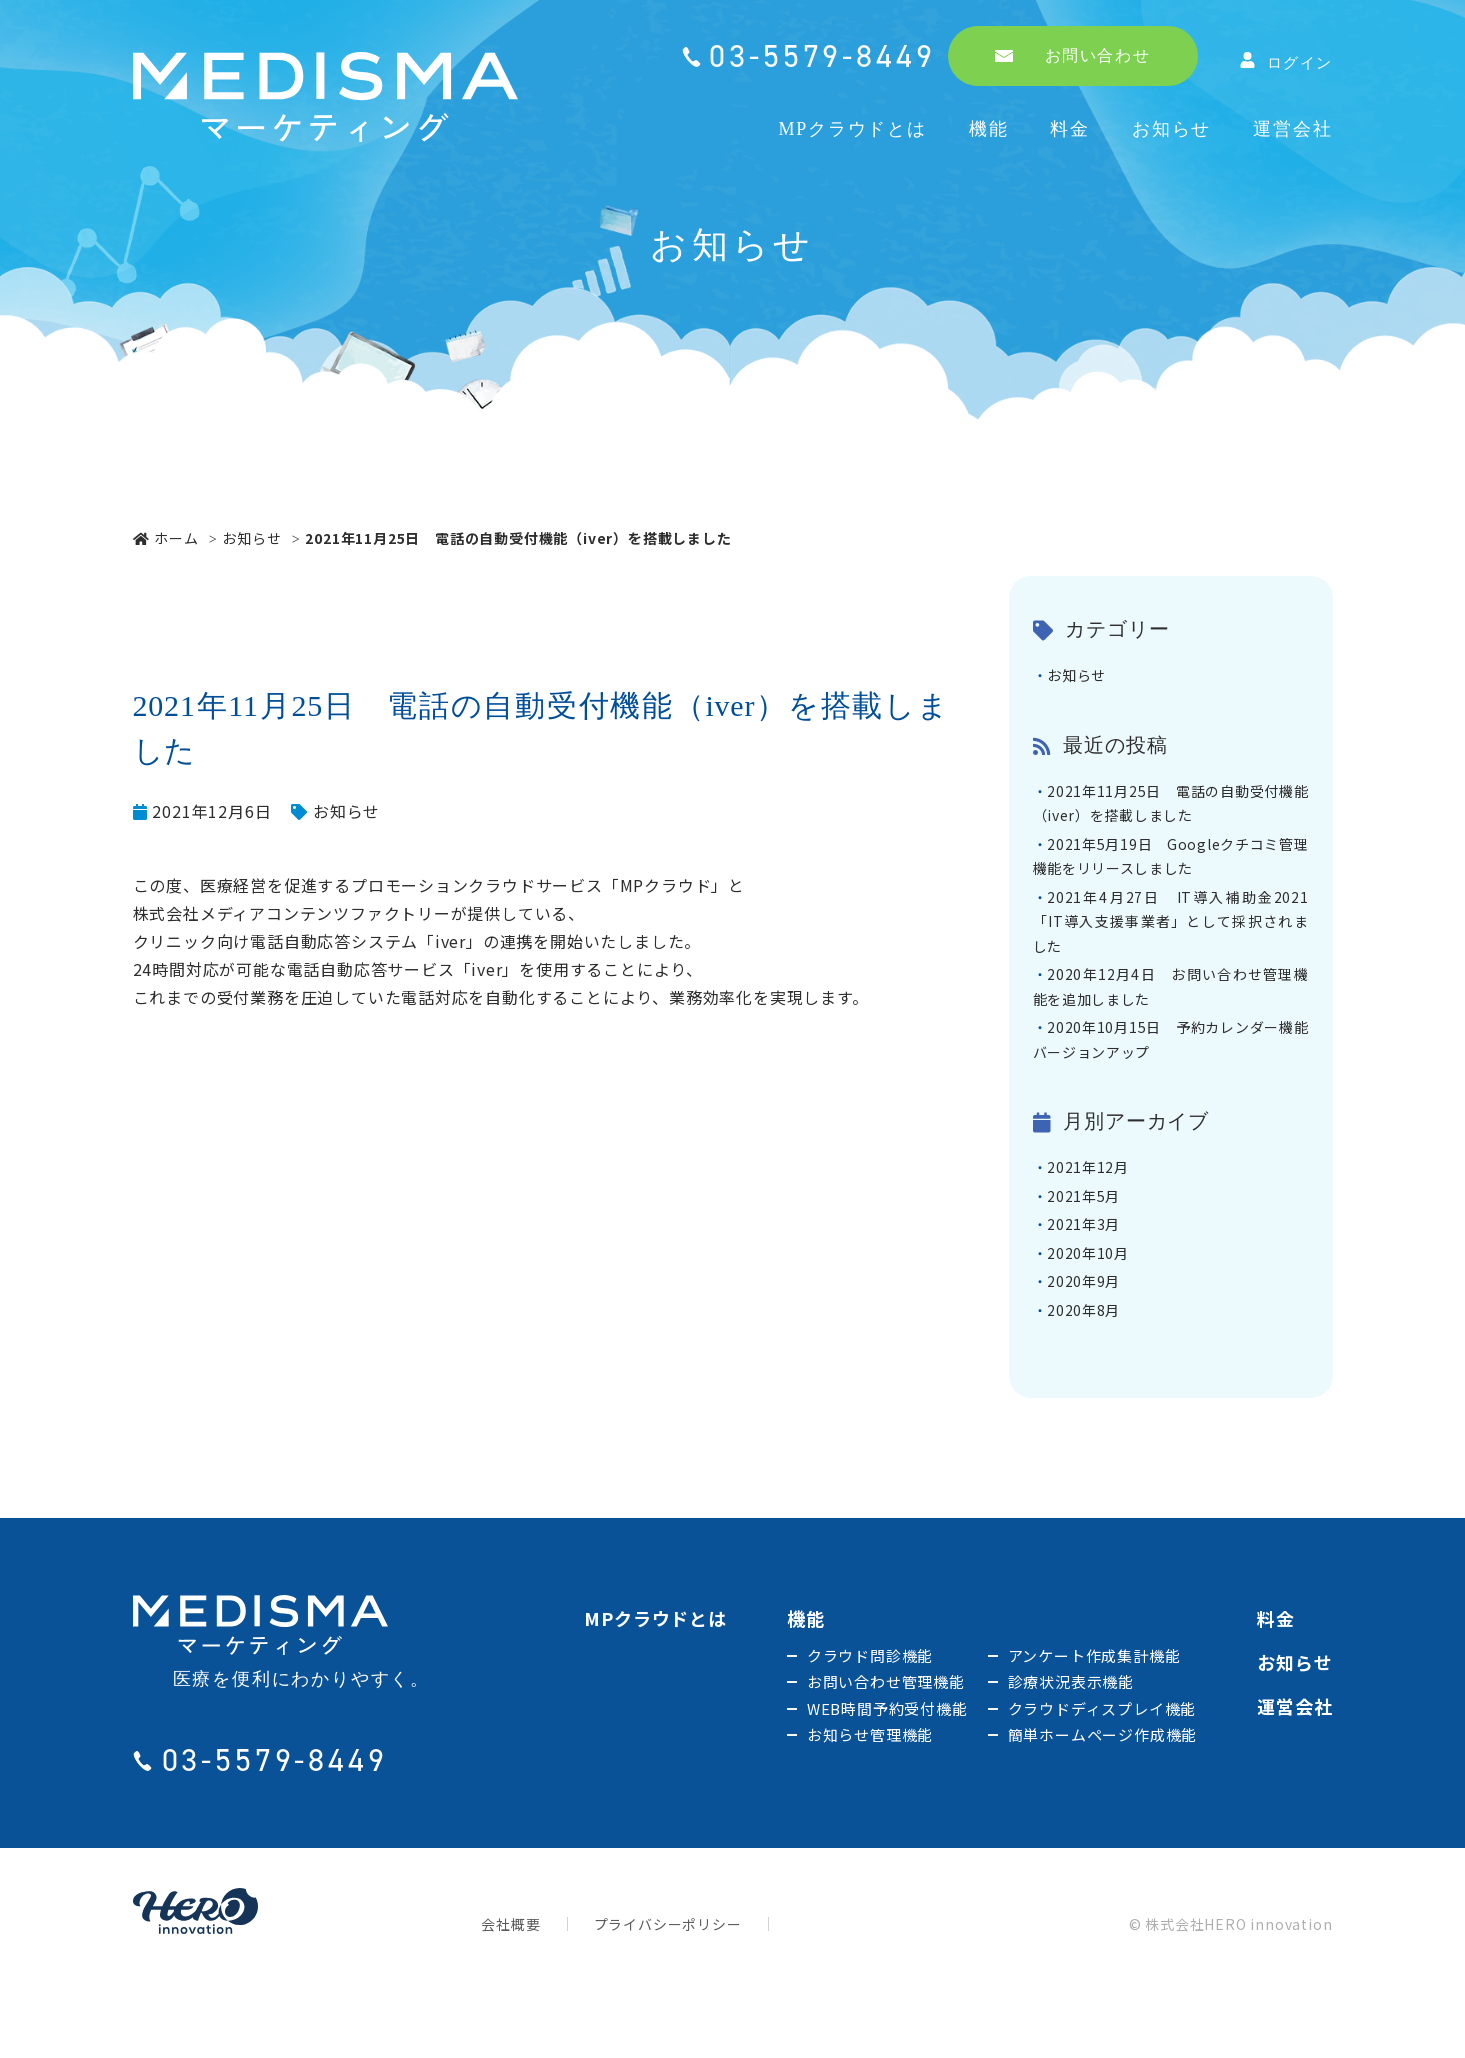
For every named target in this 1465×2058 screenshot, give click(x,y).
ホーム (166, 538)
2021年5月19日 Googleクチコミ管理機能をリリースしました (1171, 870)
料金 (1070, 129)
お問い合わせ (1073, 55)
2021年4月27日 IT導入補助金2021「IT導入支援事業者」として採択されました (1171, 944)
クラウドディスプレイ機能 (1102, 1771)
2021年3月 (1090, 1275)
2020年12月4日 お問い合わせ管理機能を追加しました (1171, 1018)
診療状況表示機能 (1071, 1744)
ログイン (1286, 61)
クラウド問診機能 (870, 1718)
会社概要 (510, 1987)
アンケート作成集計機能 (1094, 1718)
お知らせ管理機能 (870, 1797)
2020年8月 (1090, 1371)
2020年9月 (1090, 1339)
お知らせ (1171, 129)
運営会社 (1292, 129)
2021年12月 (1095, 1211)
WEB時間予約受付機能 (887, 1771)
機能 (989, 129)
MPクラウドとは (852, 129)
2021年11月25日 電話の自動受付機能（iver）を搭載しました (1171, 810)
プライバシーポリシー (668, 1987)
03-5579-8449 (822, 56)
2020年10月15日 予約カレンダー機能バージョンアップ (1171, 1078)
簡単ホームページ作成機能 (1103, 1797)
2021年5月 (1090, 1243)
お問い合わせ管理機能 (886, 1744)
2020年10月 (1095, 1307)
